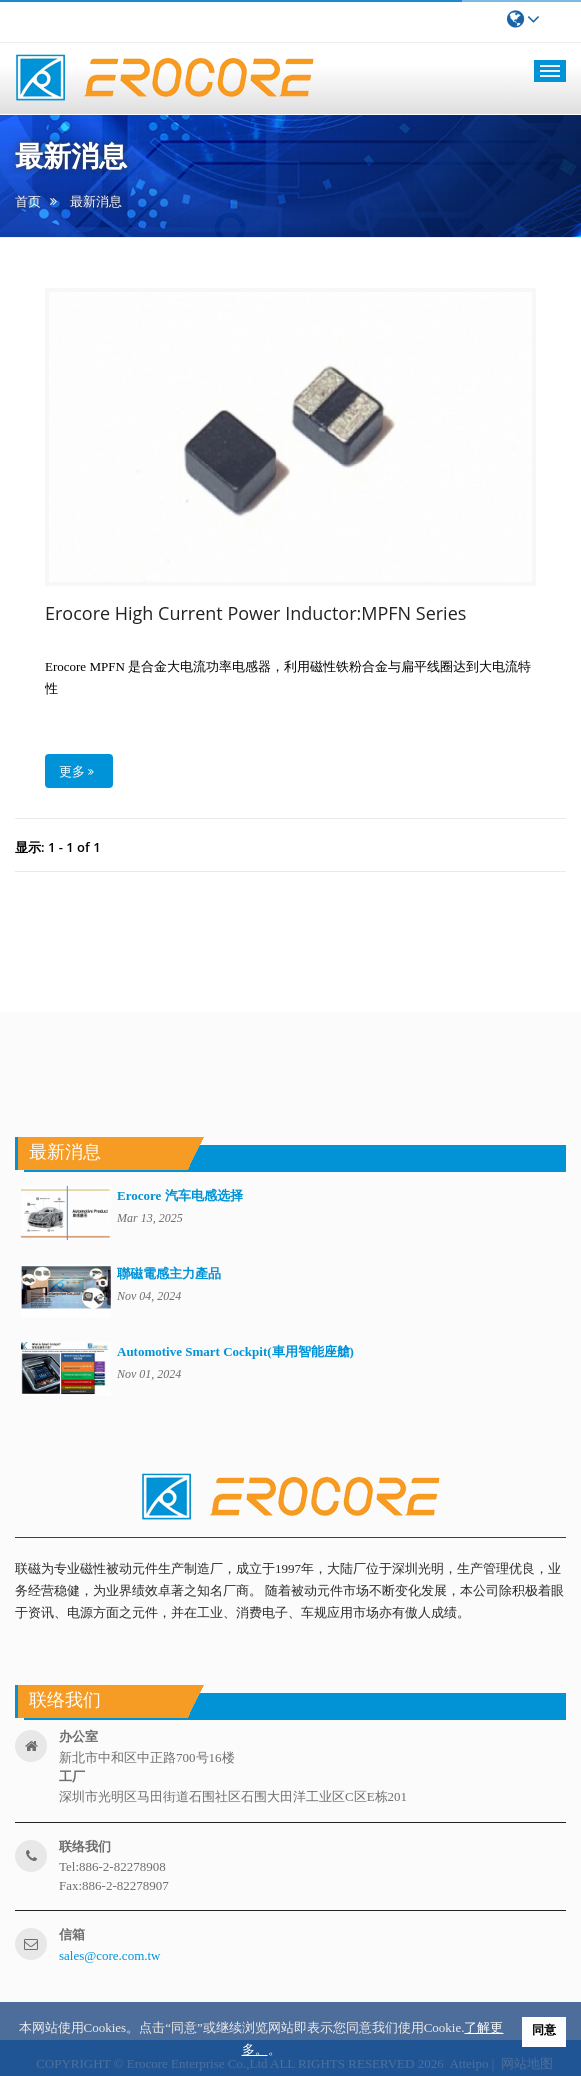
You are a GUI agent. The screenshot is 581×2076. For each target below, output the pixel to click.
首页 (28, 201)
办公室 (78, 1736)
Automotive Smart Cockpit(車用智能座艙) (235, 1351)
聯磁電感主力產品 (169, 1273)
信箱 (72, 1934)
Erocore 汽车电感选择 (180, 1195)
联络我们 (85, 1846)
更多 (76, 771)
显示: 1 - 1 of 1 (58, 847)
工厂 (72, 1776)
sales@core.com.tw (110, 1955)
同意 (544, 2030)
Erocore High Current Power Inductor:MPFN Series (255, 614)
